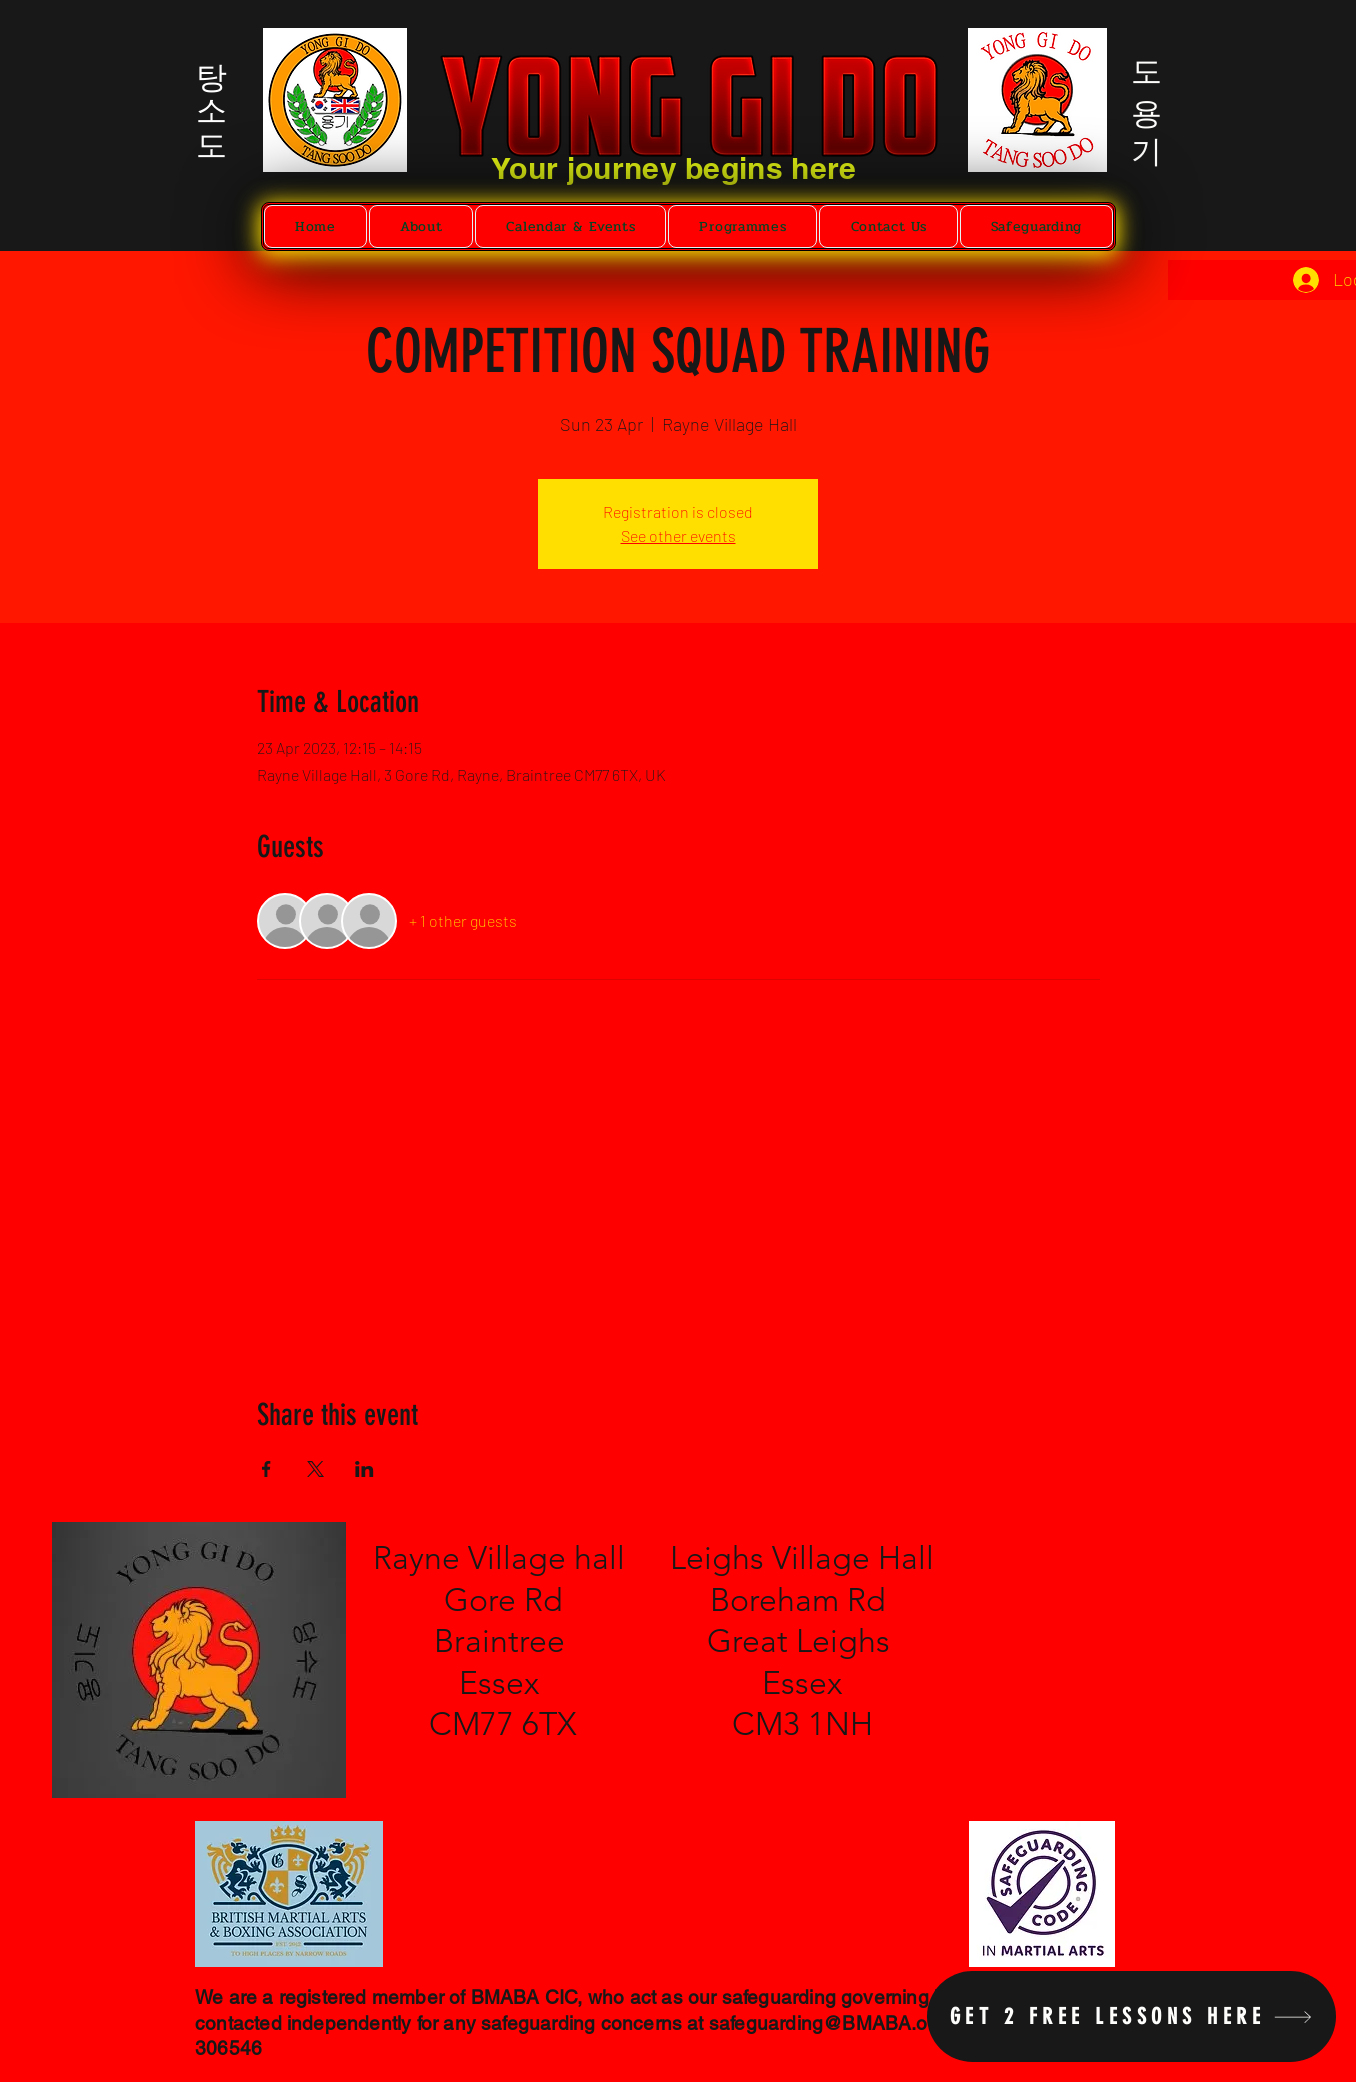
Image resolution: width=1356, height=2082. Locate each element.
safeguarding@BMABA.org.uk (840, 2023)
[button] (421, 226)
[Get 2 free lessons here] (1131, 2016)
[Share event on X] (315, 1469)
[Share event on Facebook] (266, 1469)
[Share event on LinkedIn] (364, 1469)
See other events (678, 535)
